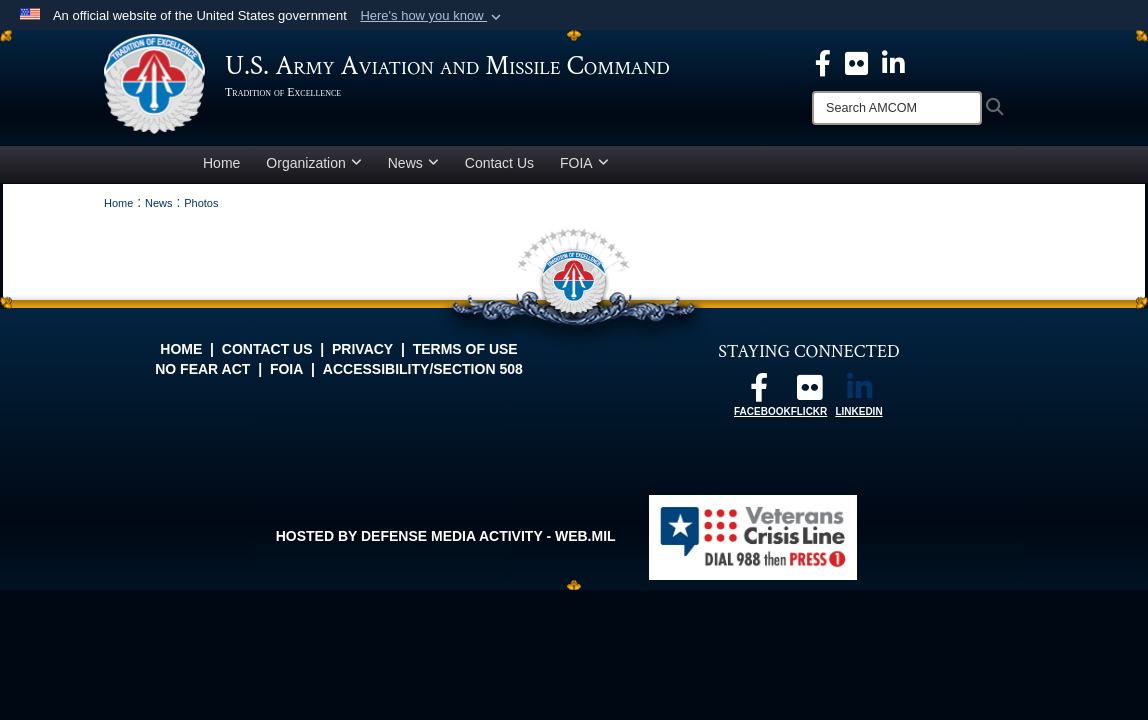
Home (221, 163)
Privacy (362, 349)
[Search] (897, 108)
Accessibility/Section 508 (423, 369)
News (413, 163)
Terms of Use (465, 349)
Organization (313, 163)
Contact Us (499, 163)
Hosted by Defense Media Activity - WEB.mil (446, 536)
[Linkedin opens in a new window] (893, 62)
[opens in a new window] (856, 62)
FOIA (584, 163)
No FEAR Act (202, 369)
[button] (432, 16)
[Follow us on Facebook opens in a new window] (759, 393)
